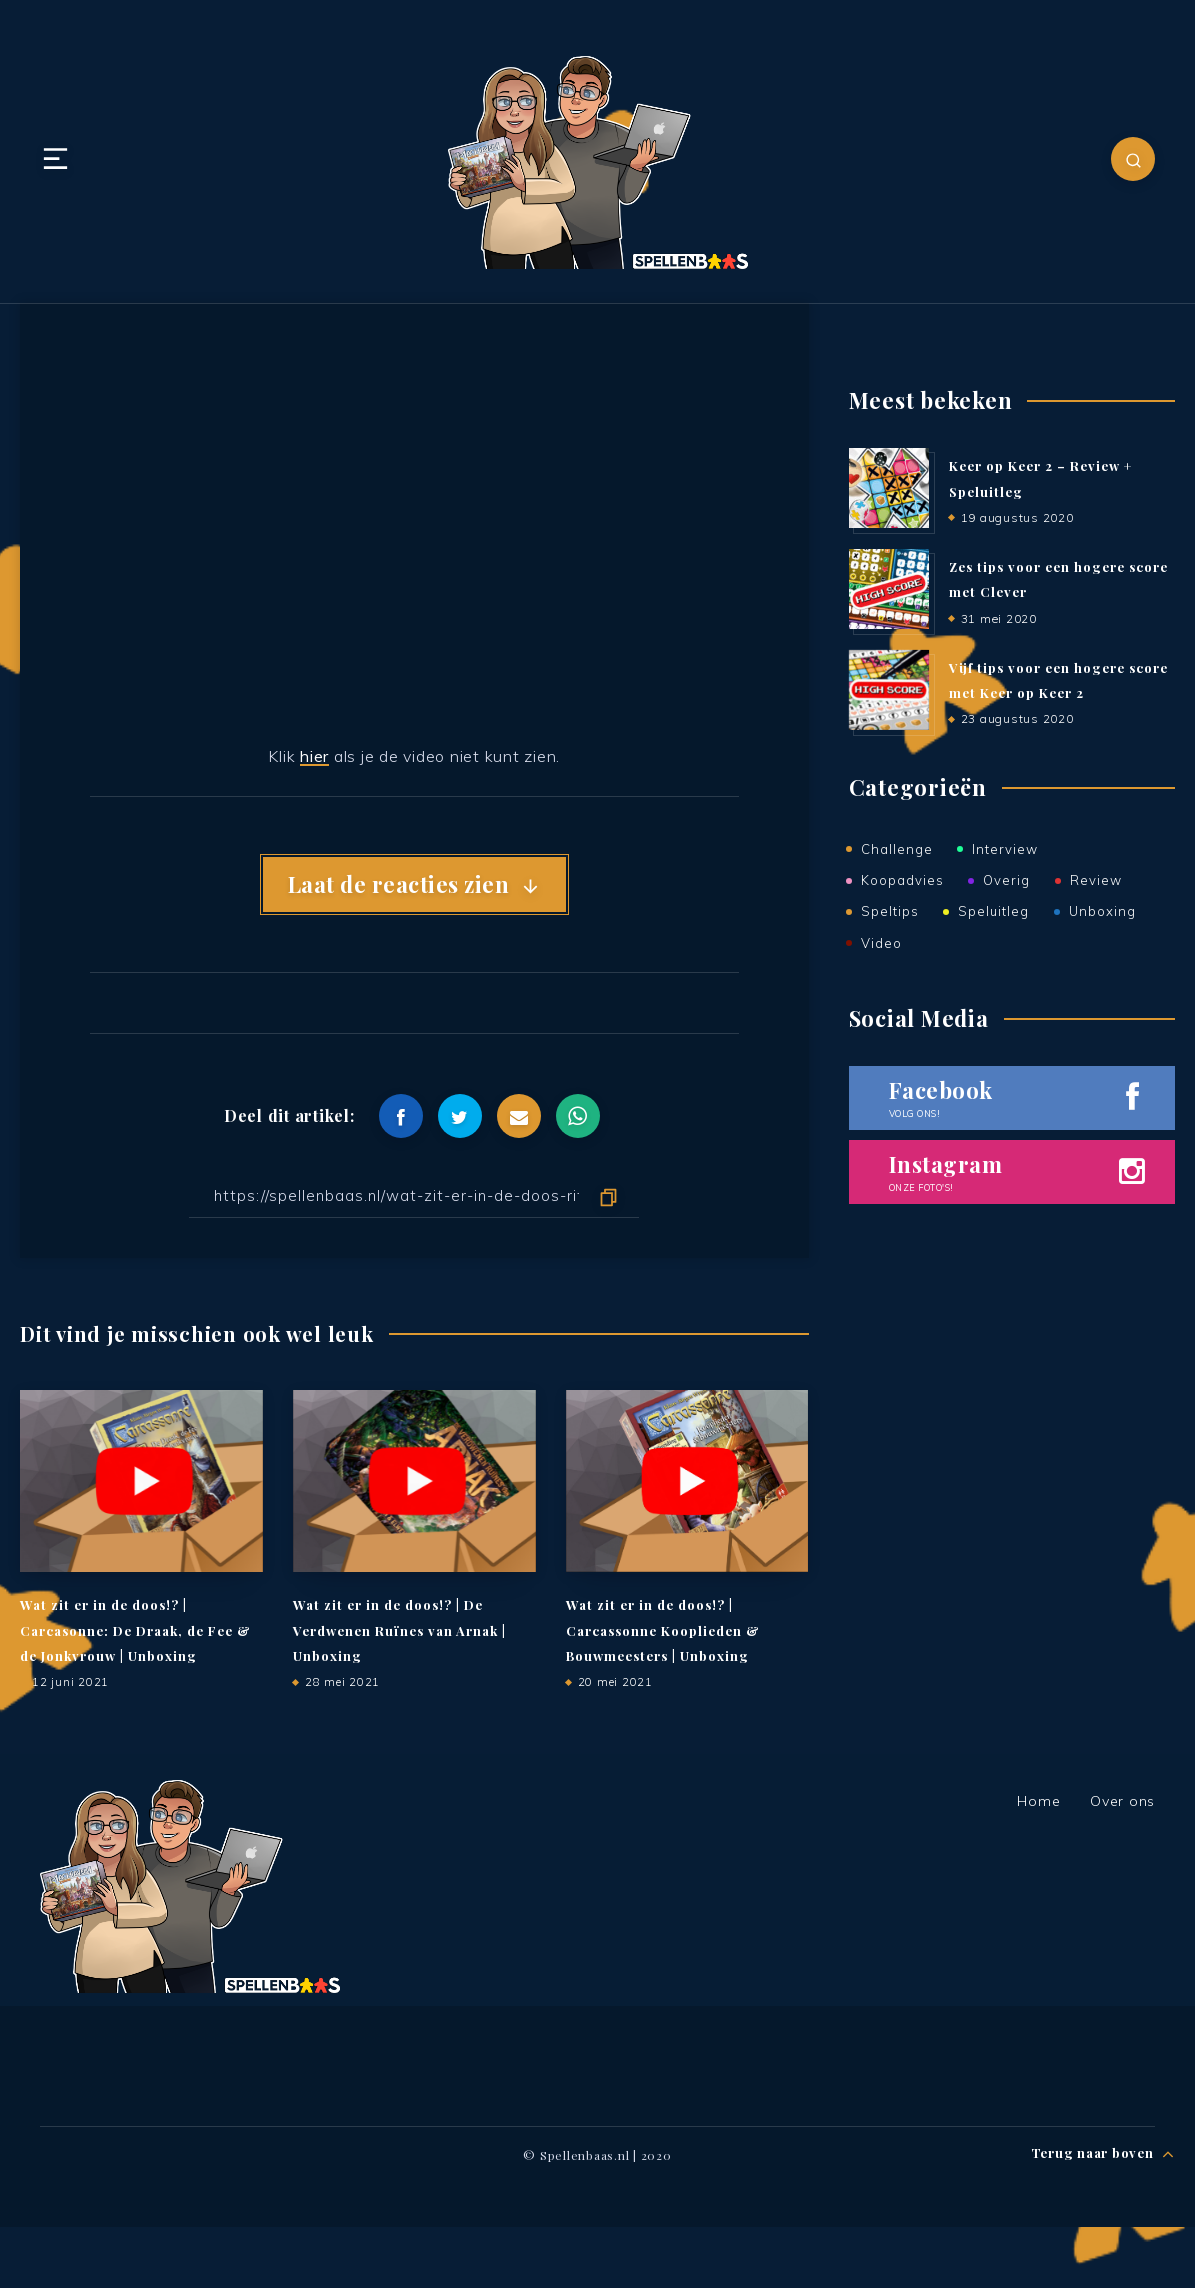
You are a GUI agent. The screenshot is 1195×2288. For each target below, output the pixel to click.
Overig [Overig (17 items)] (1006, 879)
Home (1038, 1801)
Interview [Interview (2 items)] (1005, 849)
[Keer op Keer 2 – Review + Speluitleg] (889, 489)
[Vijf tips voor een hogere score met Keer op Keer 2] (889, 691)
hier (314, 756)
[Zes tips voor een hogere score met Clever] (889, 590)
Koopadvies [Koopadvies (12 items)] (902, 879)
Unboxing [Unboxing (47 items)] (1102, 909)
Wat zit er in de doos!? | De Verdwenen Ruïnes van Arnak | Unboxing (399, 1631)
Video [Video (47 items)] (881, 940)
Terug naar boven (1103, 2154)
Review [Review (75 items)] (1096, 879)
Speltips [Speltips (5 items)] (890, 909)
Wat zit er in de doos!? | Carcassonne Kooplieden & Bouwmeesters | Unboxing (663, 1631)
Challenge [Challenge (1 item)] (897, 849)
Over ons (1122, 1801)
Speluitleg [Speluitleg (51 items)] (993, 909)
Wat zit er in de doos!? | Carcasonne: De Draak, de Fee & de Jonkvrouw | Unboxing (135, 1631)
